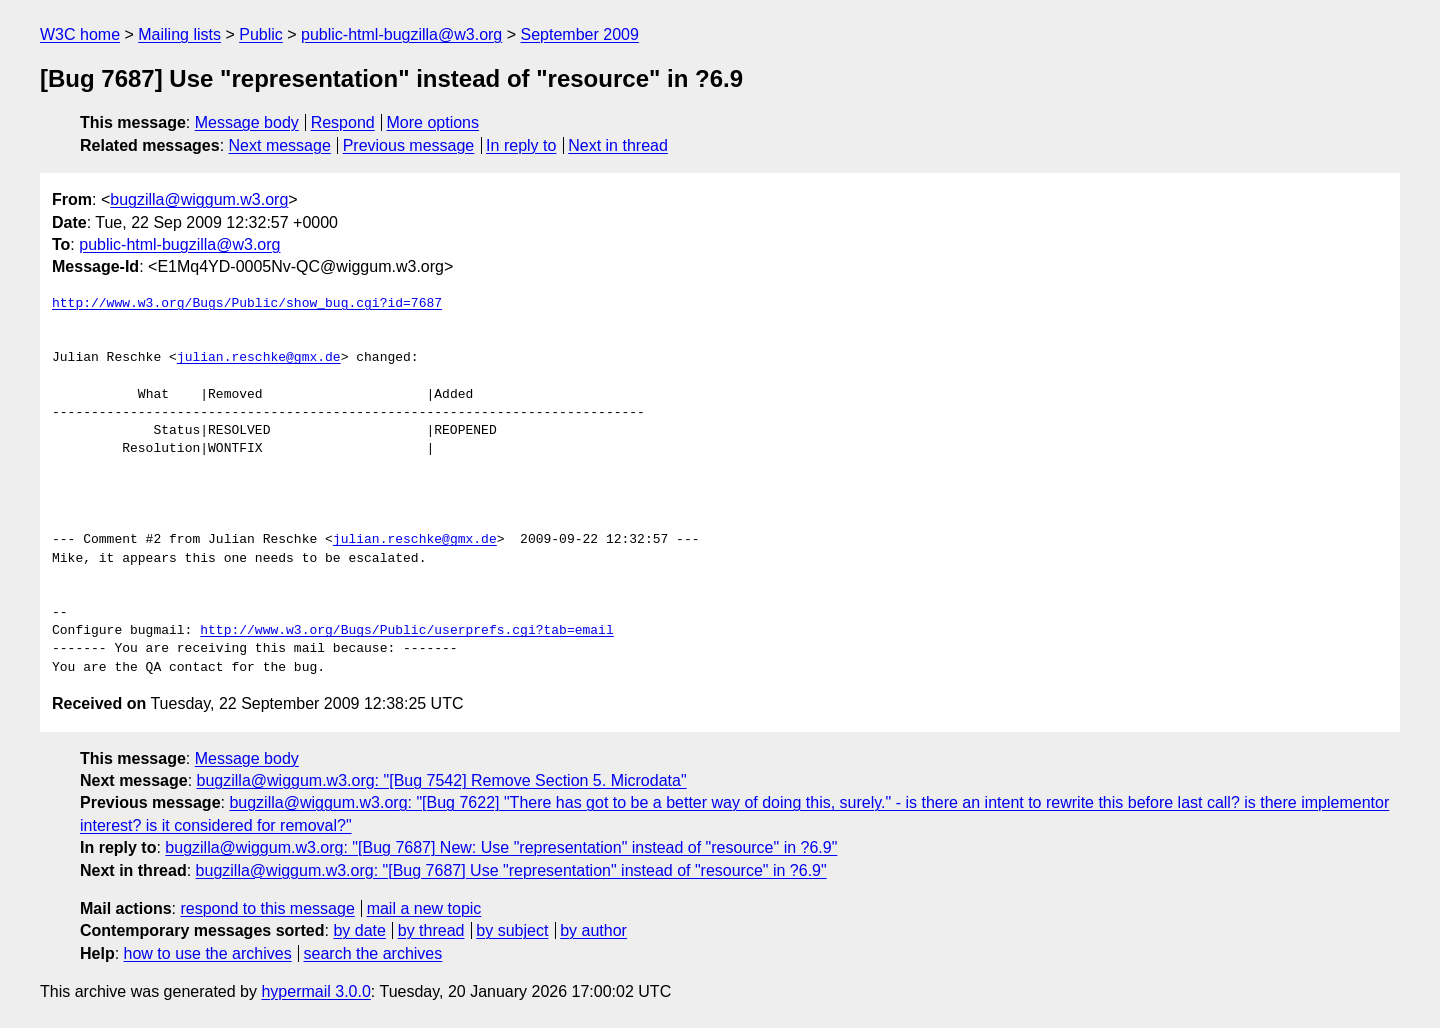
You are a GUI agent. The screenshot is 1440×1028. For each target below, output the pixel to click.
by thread (431, 930)
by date (359, 930)
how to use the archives (208, 953)
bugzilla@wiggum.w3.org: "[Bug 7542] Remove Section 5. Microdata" (442, 780)
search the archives (373, 953)
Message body (247, 122)
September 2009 (580, 34)
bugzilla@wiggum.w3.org (199, 199)
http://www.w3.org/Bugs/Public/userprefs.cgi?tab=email (406, 631)
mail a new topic (424, 908)
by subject (512, 930)
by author (593, 930)
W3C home (80, 34)
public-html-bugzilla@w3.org (401, 34)
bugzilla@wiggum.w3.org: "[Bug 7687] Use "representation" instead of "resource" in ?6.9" (511, 870)
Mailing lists (179, 34)
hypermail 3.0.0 (315, 991)
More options (433, 122)
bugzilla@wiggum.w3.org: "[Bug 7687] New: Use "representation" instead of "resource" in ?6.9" (501, 847)
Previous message (409, 145)
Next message (280, 145)
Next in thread (618, 145)
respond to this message (267, 908)
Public (261, 34)
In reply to (521, 145)
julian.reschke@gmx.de (259, 358)
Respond (343, 122)
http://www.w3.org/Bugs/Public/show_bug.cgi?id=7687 (247, 304)
